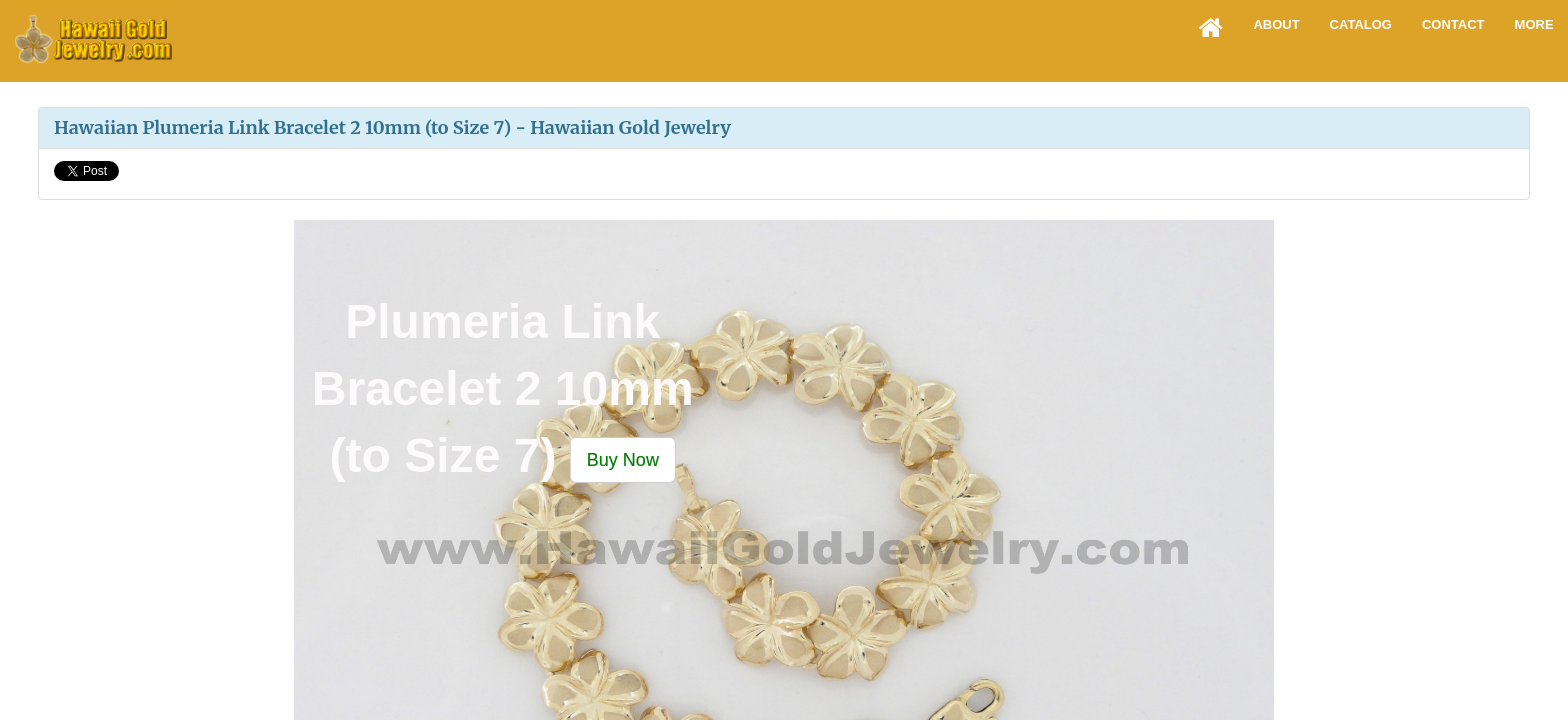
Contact (1453, 24)
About (1276, 24)
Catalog (1361, 24)
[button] (623, 459)
